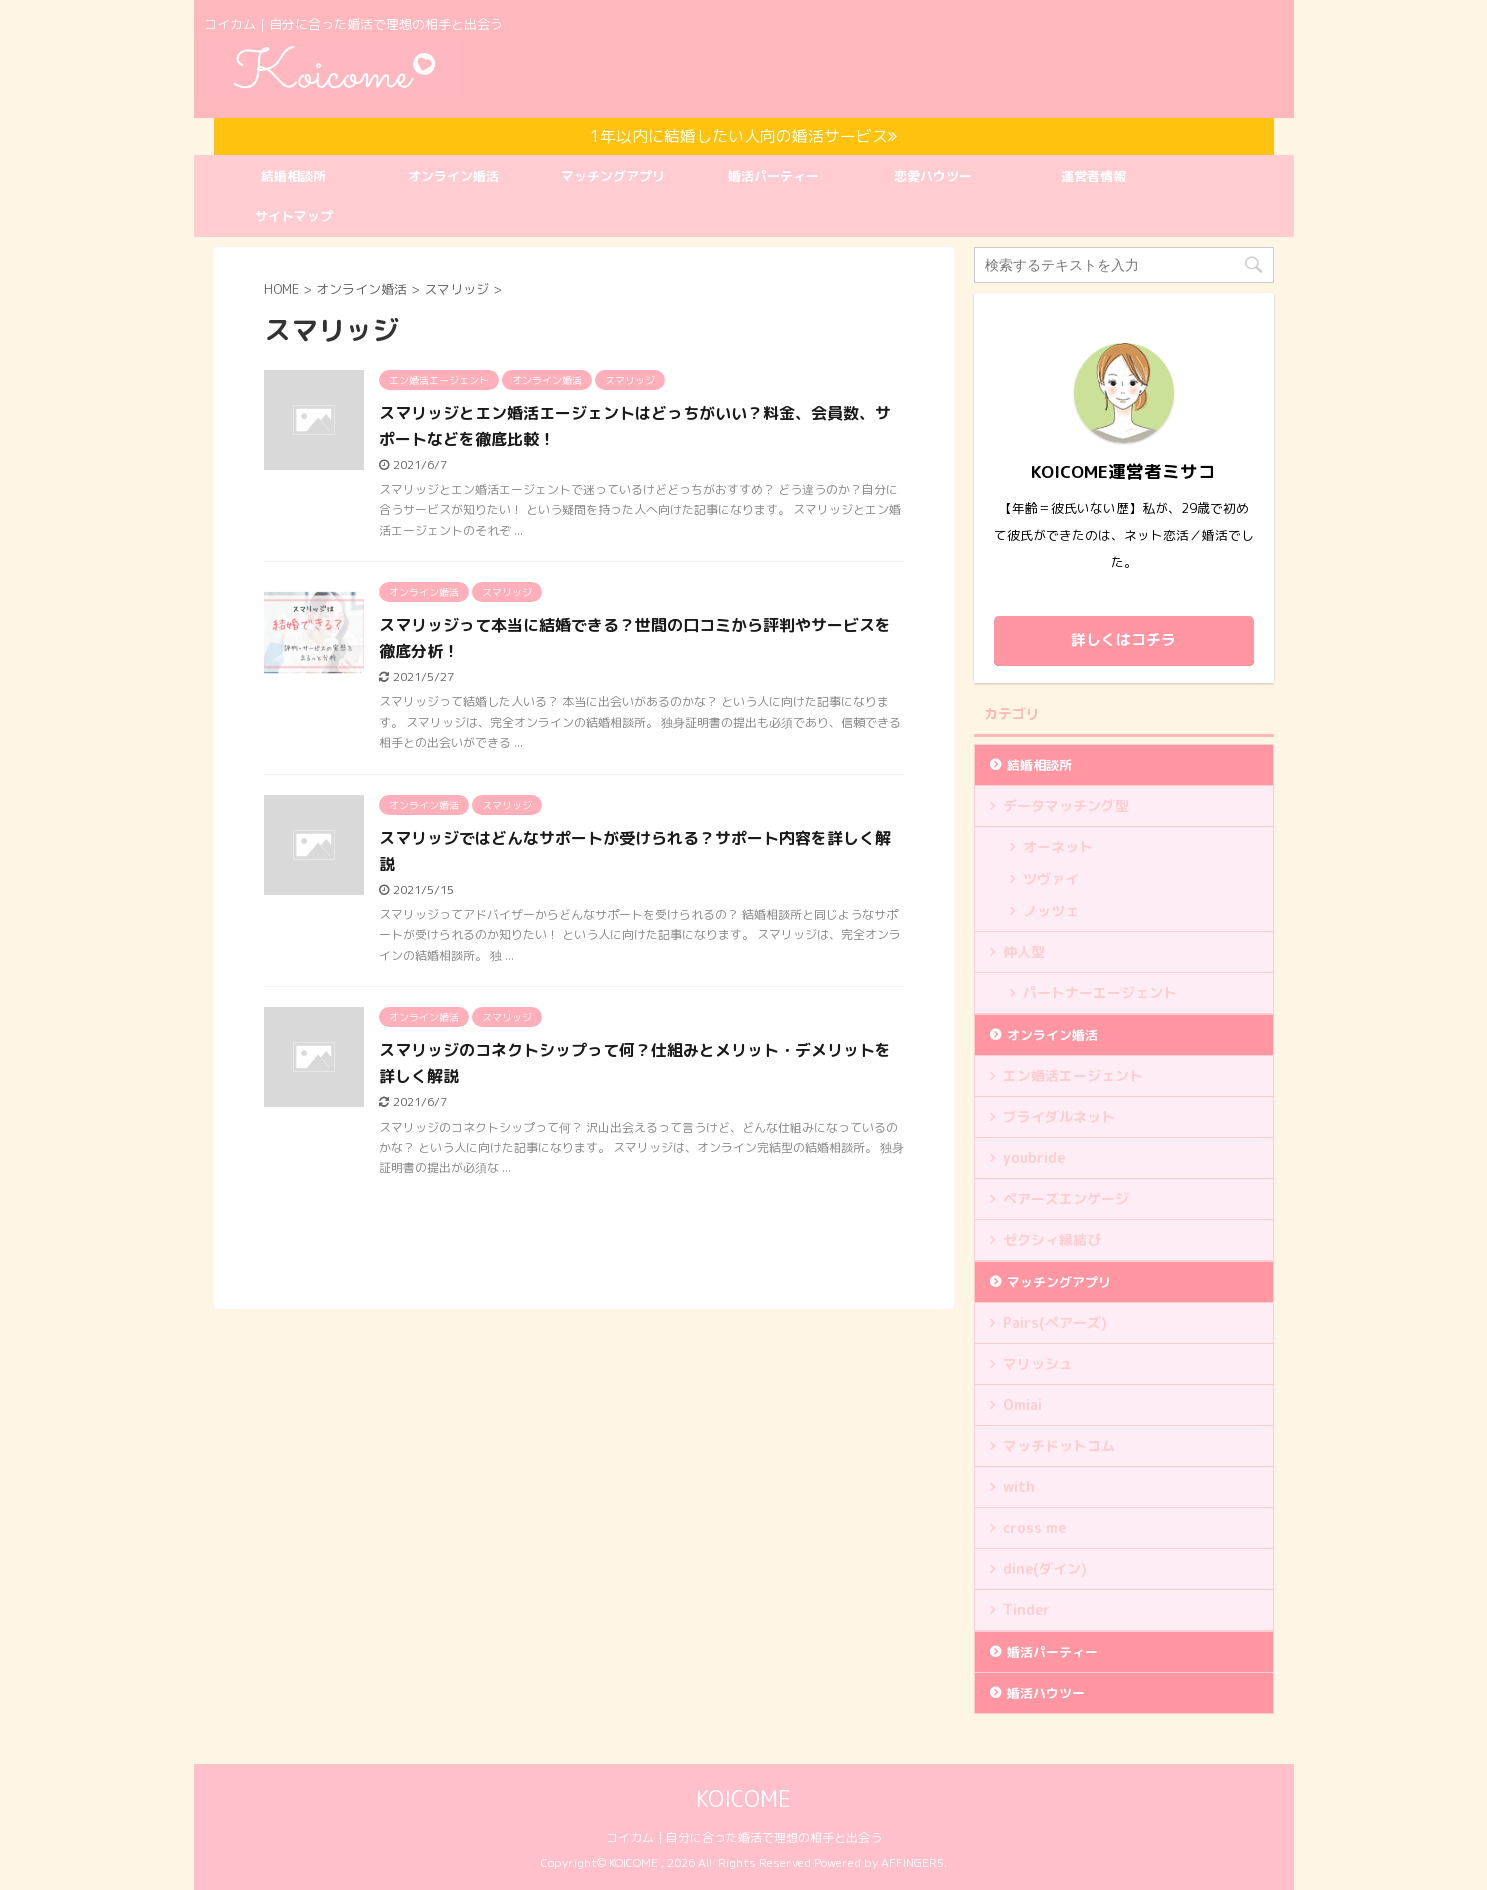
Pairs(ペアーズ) (1055, 1322)
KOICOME (743, 1798)
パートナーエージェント (1100, 992)
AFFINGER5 (912, 1862)
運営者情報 (1093, 176)
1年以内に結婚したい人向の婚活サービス (743, 136)
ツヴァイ (1051, 878)
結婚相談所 (293, 176)
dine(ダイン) (1045, 1568)
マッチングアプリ (613, 176)
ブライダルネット (1059, 1116)
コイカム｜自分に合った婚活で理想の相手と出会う (744, 1837)
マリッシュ (1038, 1363)
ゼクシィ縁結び (1052, 1239)
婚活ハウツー (1046, 1693)
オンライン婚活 (453, 176)
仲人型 (1024, 951)
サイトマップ (294, 216)
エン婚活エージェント (1073, 1075)
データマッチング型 (1066, 805)
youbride (1034, 1157)
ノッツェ (1051, 910)
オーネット (1058, 846)
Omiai (1022, 1404)
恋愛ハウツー (933, 176)
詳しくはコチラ (1123, 639)
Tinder (1026, 1609)
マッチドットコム (1059, 1445)
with (1019, 1486)
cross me (1034, 1527)
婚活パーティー (773, 176)
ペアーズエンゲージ (1066, 1198)
